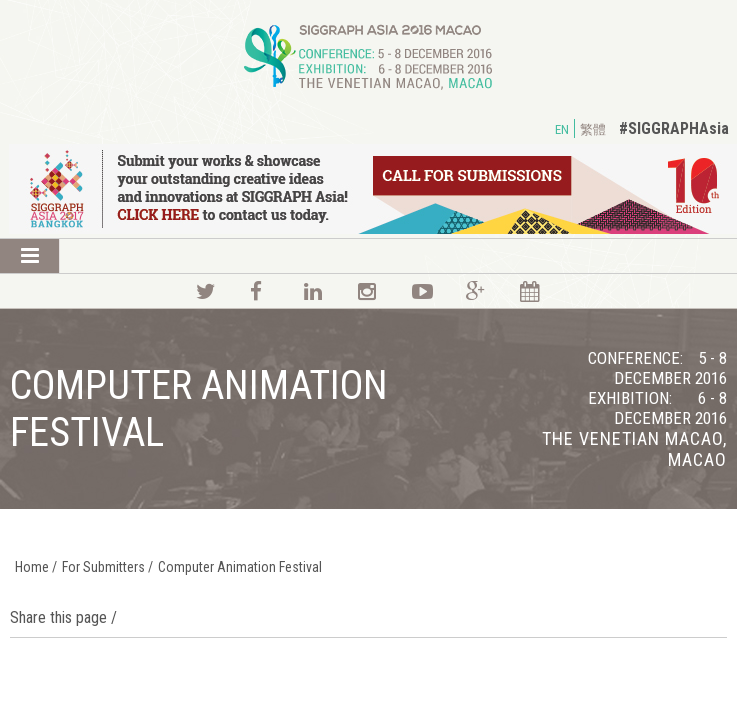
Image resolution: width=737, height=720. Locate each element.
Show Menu (30, 256)
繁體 (593, 129)
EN (562, 129)
